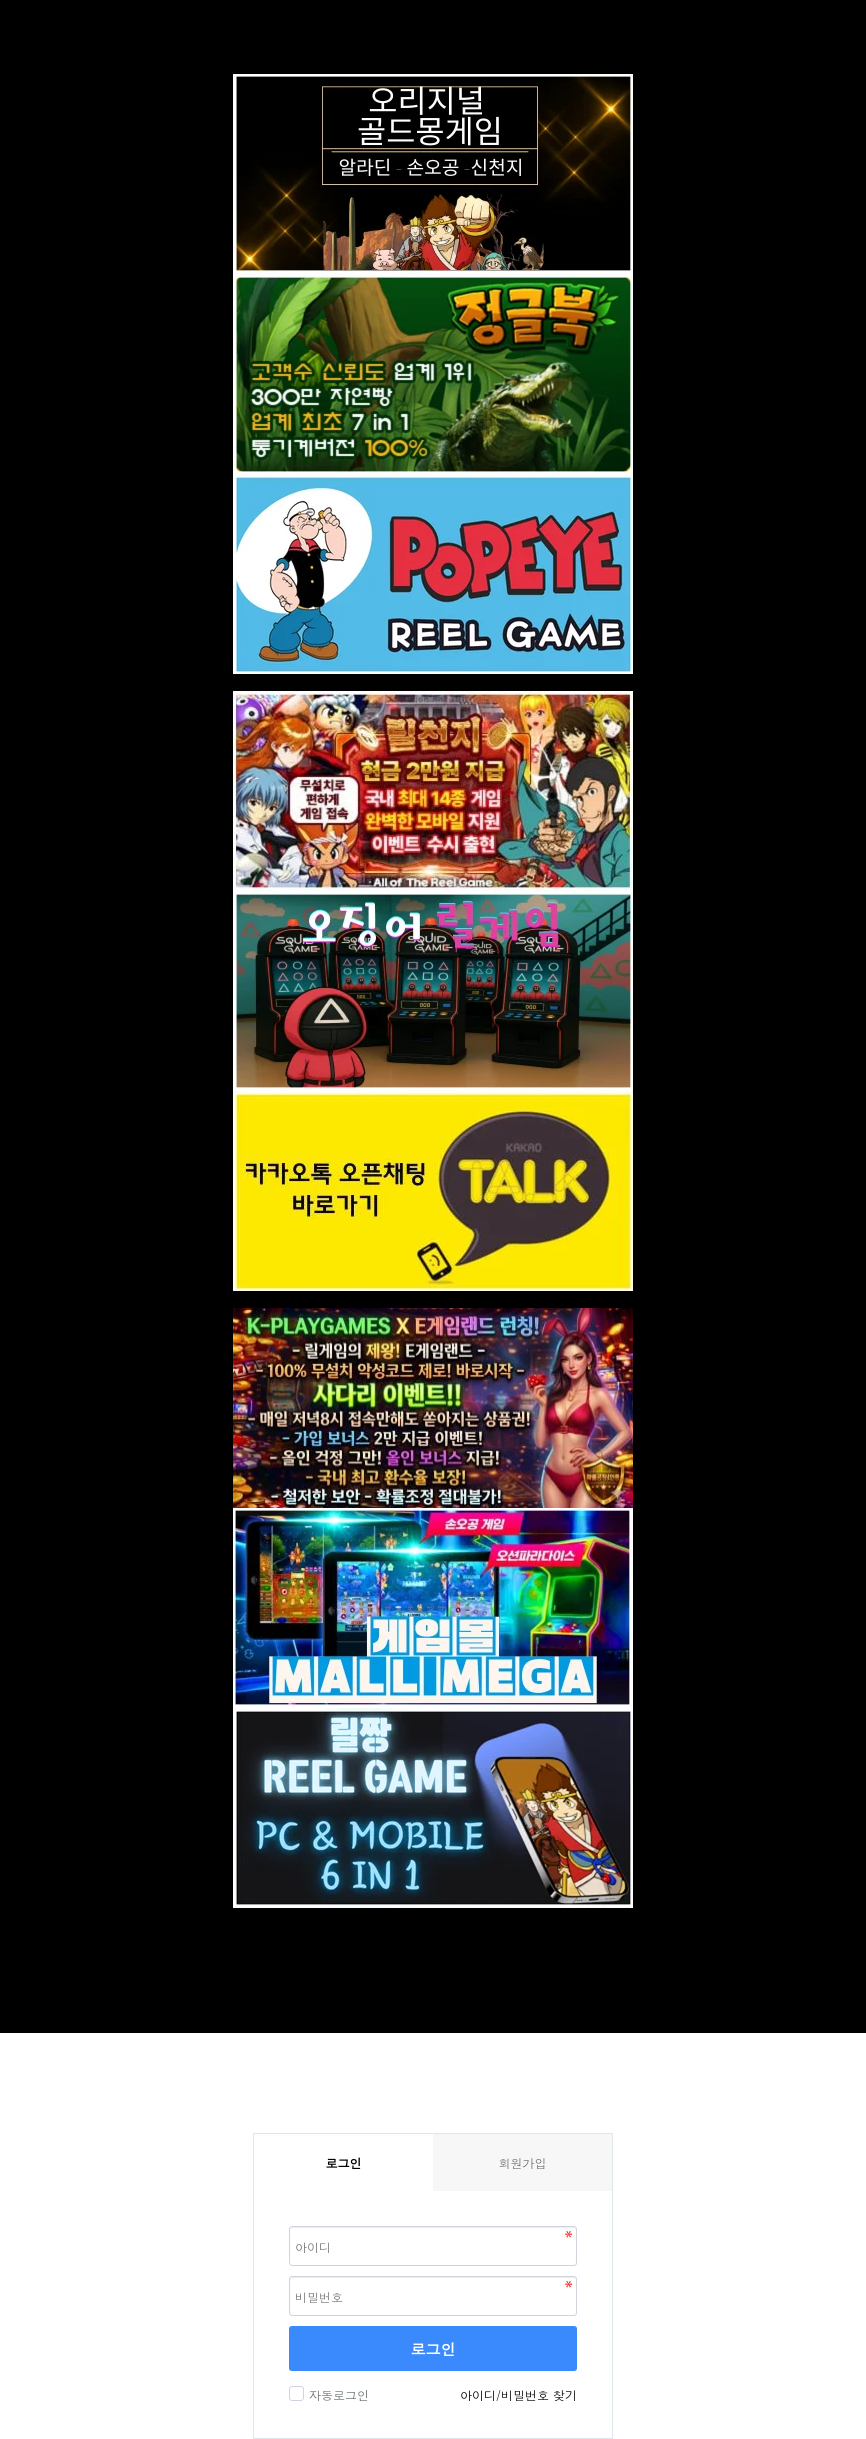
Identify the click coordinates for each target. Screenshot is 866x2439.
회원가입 (523, 2162)
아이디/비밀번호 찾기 (518, 2394)
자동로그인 (336, 2394)
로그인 (433, 2348)
